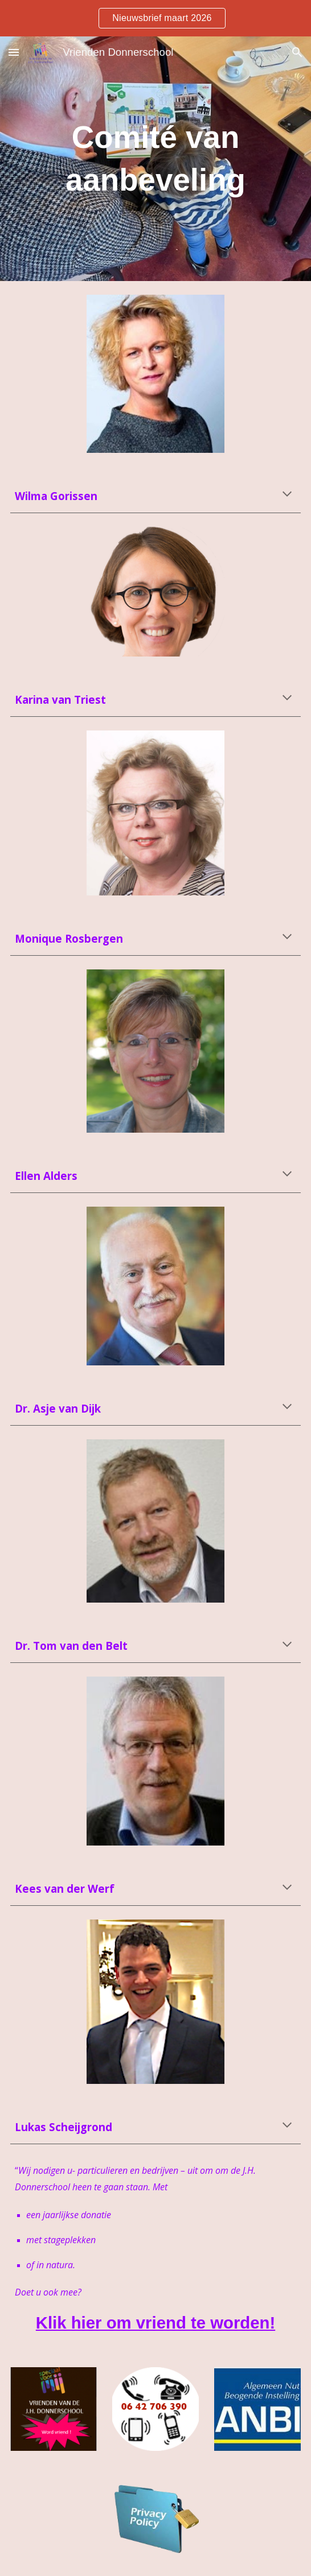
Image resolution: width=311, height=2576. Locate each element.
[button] (13, 52)
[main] (155, 159)
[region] (155, 18)
